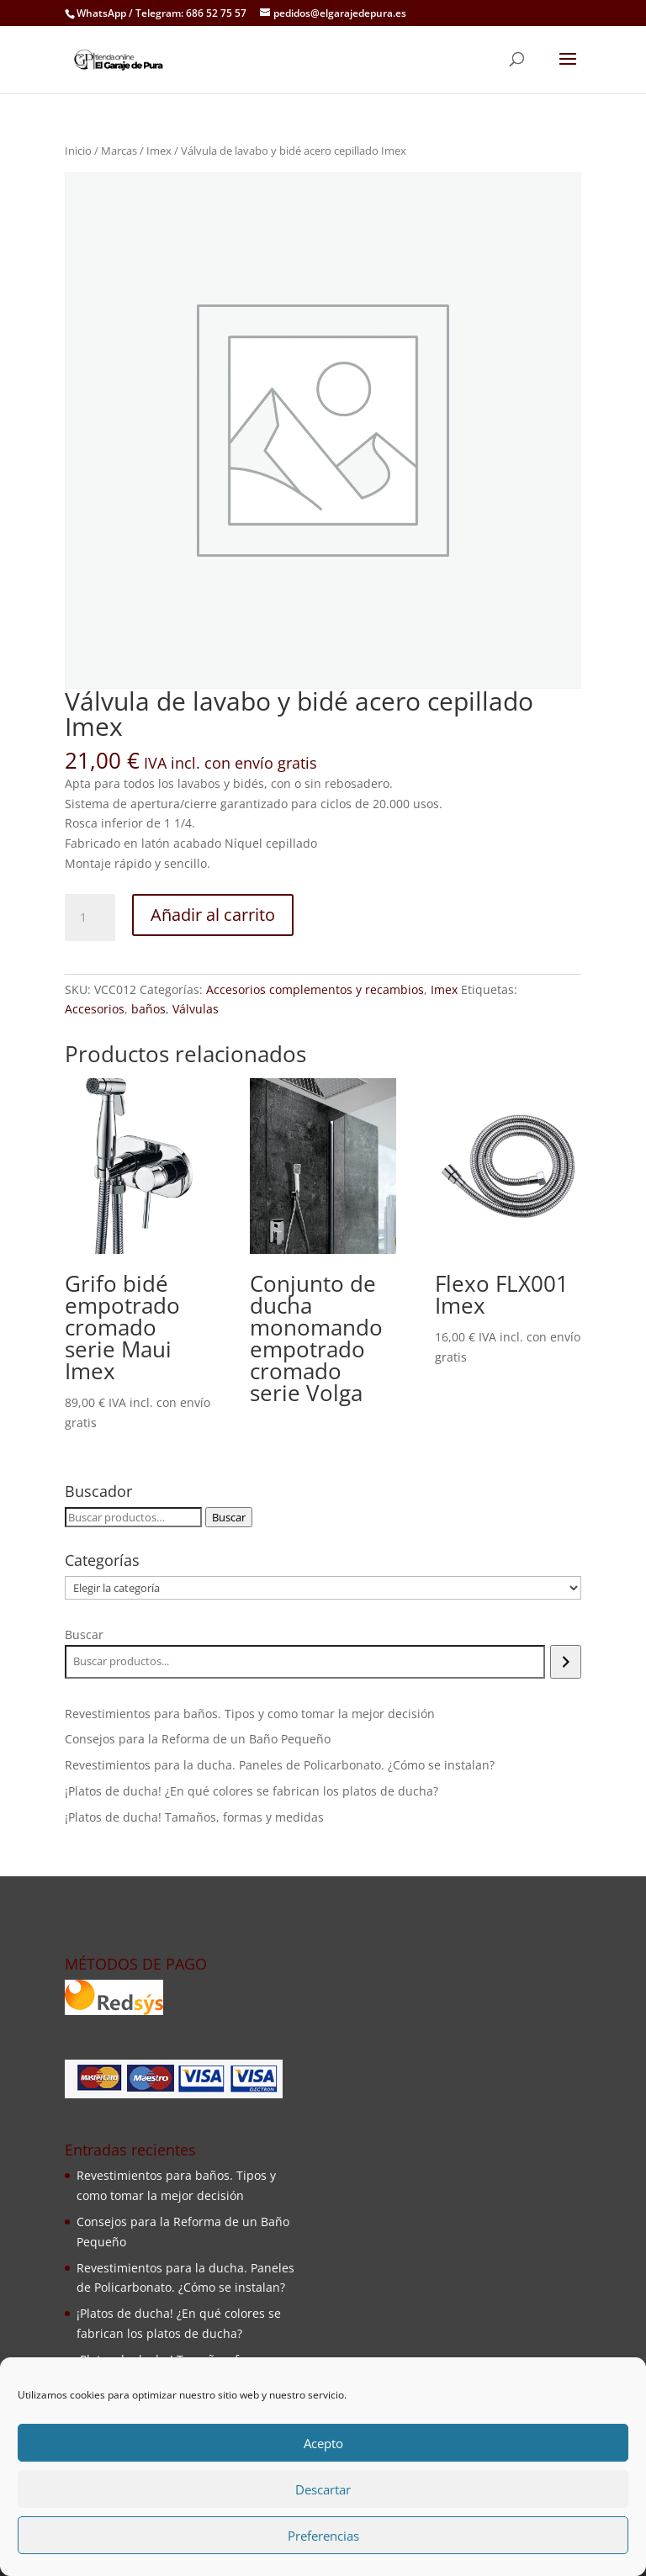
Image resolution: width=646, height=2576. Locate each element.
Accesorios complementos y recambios (315, 989)
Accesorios (94, 1009)
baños (148, 1009)
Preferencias (323, 2535)
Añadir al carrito (213, 914)
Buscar (229, 1517)
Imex (159, 150)
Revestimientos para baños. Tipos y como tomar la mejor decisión (250, 1714)
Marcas (119, 150)
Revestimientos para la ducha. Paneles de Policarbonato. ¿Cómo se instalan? (280, 1765)
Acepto (323, 2443)
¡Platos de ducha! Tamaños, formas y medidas (194, 1817)
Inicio (78, 150)
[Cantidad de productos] (90, 917)
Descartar (323, 2489)
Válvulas (195, 1009)
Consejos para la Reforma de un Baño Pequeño (198, 1739)
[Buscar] (565, 1662)
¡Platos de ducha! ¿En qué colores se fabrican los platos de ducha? (251, 1791)
